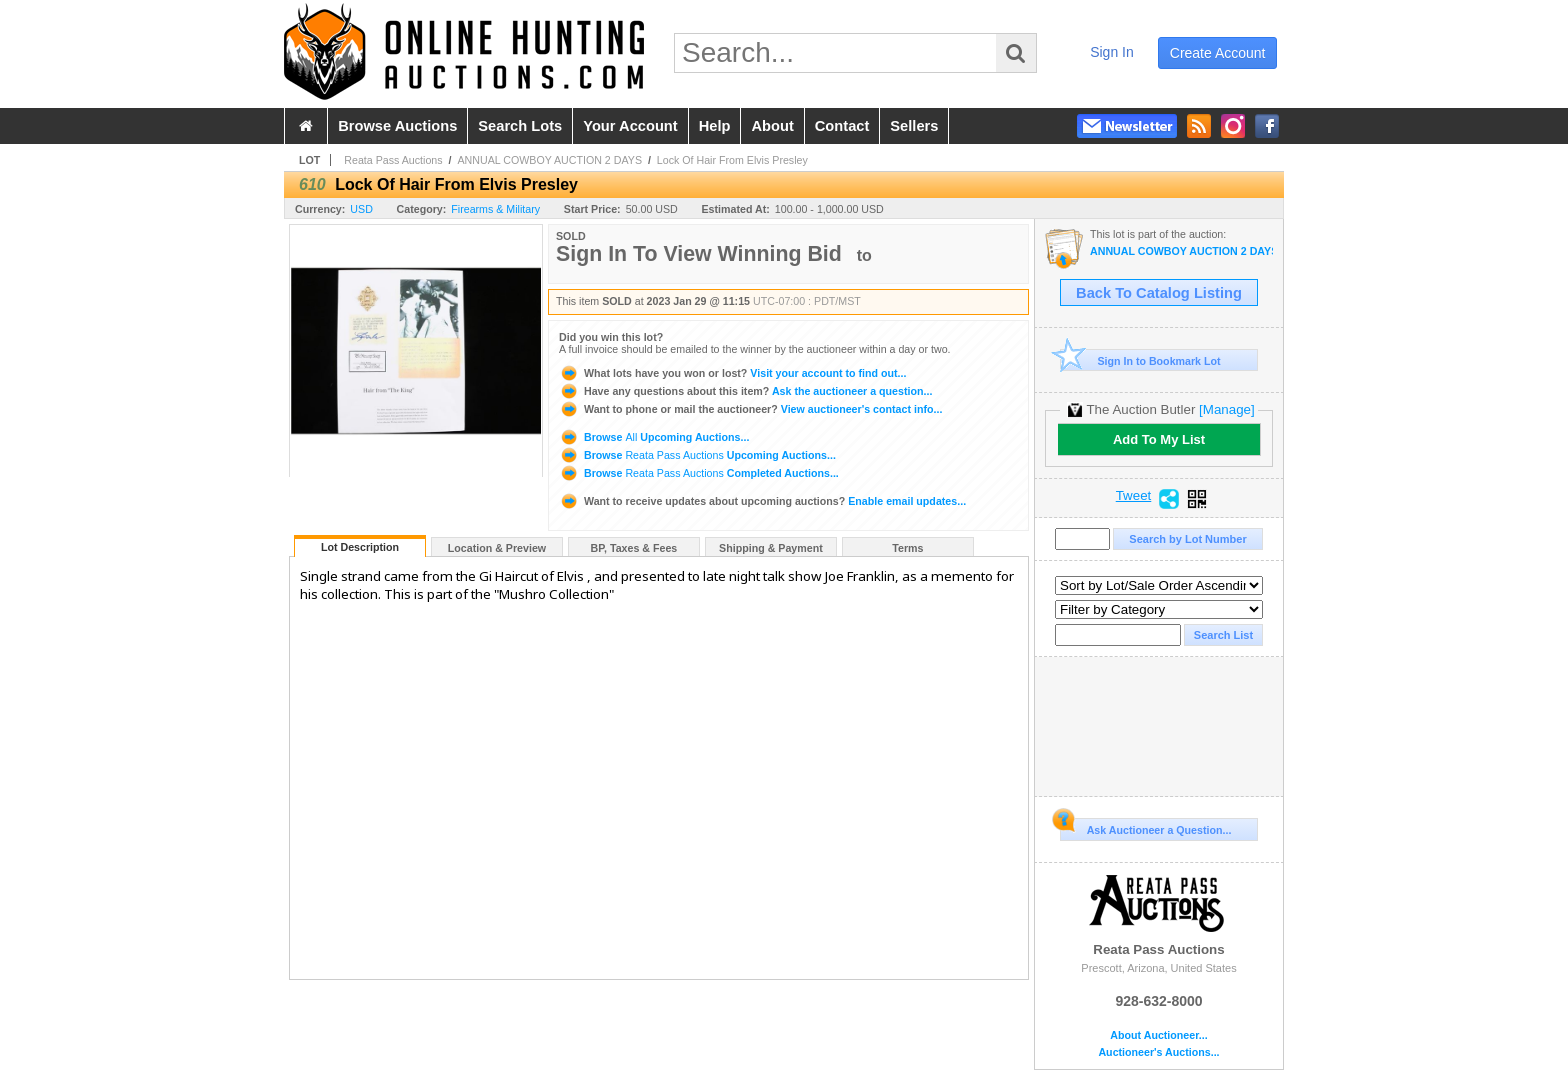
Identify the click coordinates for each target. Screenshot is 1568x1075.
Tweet (1134, 496)
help (715, 126)
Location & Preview (497, 548)
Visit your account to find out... (732, 373)
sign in (1112, 52)
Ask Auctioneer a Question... (1145, 827)
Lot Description (360, 547)
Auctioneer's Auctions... (1158, 1052)
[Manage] (1226, 409)
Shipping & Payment (771, 548)
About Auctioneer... (1158, 1035)
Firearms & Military (495, 209)
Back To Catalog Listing (1159, 293)
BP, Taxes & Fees (634, 548)
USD (361, 209)
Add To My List (1159, 439)
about (772, 126)
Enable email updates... (762, 501)
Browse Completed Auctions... (699, 473)
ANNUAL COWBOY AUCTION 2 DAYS (549, 160)
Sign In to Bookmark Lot (1140, 360)
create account (1218, 53)
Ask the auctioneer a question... (745, 391)
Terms (907, 548)
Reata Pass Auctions (393, 160)
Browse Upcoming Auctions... (654, 437)
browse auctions (397, 126)
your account (630, 126)
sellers (914, 126)
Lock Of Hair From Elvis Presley (732, 160)
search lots (520, 126)
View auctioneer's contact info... (750, 409)
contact (842, 126)
